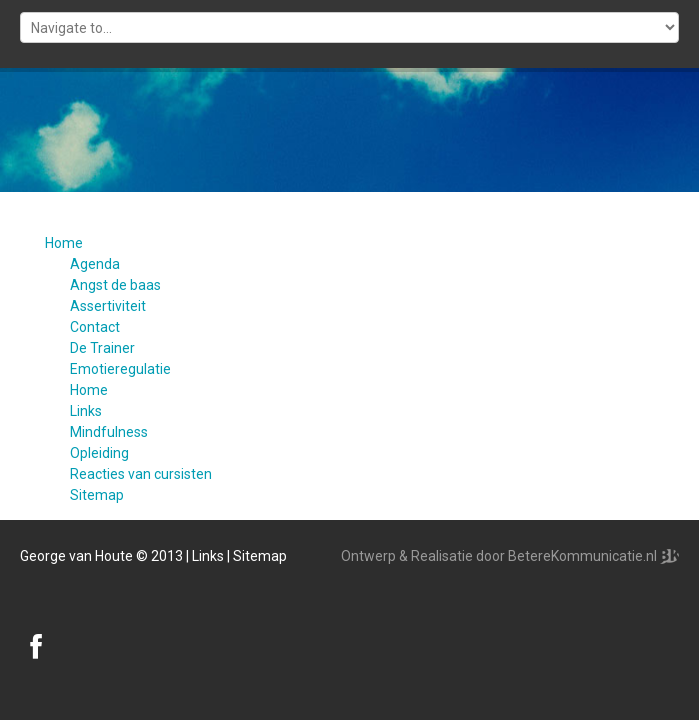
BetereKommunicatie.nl (584, 556)
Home (64, 243)
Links (86, 411)
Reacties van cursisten (141, 474)
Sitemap (97, 495)
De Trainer (102, 348)
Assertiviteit (108, 306)
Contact (95, 327)
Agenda (95, 264)
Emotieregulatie (120, 369)
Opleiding (99, 453)
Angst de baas (115, 285)
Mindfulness (109, 432)
